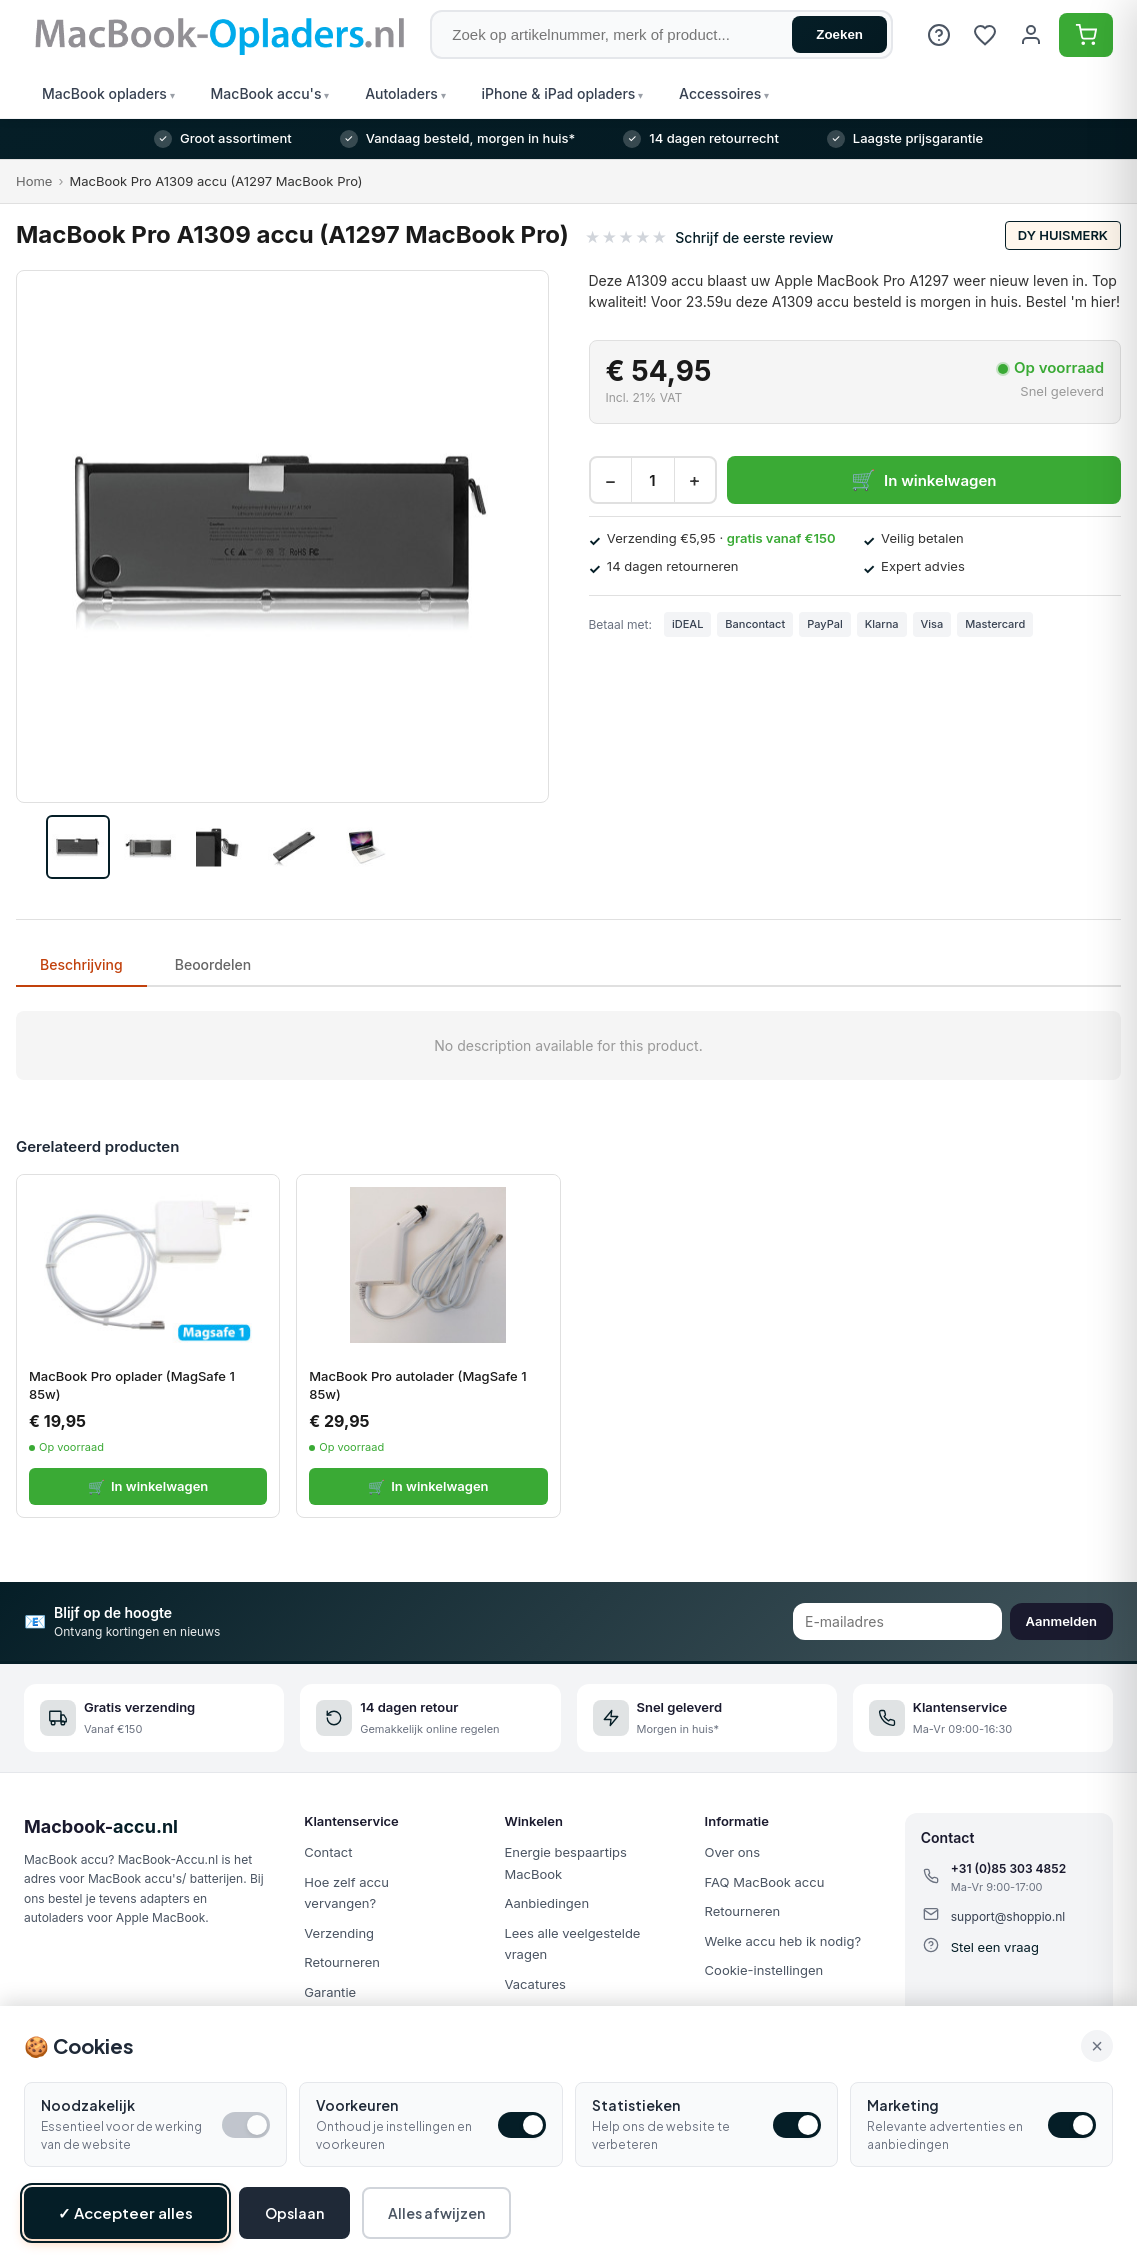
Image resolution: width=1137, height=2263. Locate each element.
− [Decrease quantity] (610, 480)
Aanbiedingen (546, 1903)
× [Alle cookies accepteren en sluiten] (1097, 2046)
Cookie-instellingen (764, 1970)
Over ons (732, 1852)
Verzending (339, 1933)
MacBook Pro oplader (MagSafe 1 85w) (132, 1385)
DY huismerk (1063, 235)
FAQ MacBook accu (765, 1882)
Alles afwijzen (436, 2213)
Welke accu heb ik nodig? (783, 1941)
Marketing (903, 2105)
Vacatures (535, 1984)
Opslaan (294, 2213)
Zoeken (839, 34)
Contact (328, 1852)
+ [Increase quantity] (694, 480)
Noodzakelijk (88, 2105)
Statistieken (636, 2105)
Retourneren (342, 1962)
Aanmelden (1061, 1621)
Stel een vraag (995, 1947)
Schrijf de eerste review (754, 237)
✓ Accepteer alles (125, 2212)
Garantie (330, 1992)
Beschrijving (81, 964)
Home (34, 181)
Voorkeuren (357, 2105)
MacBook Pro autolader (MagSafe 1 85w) (417, 1385)
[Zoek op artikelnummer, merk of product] (661, 34)
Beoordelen (213, 964)
